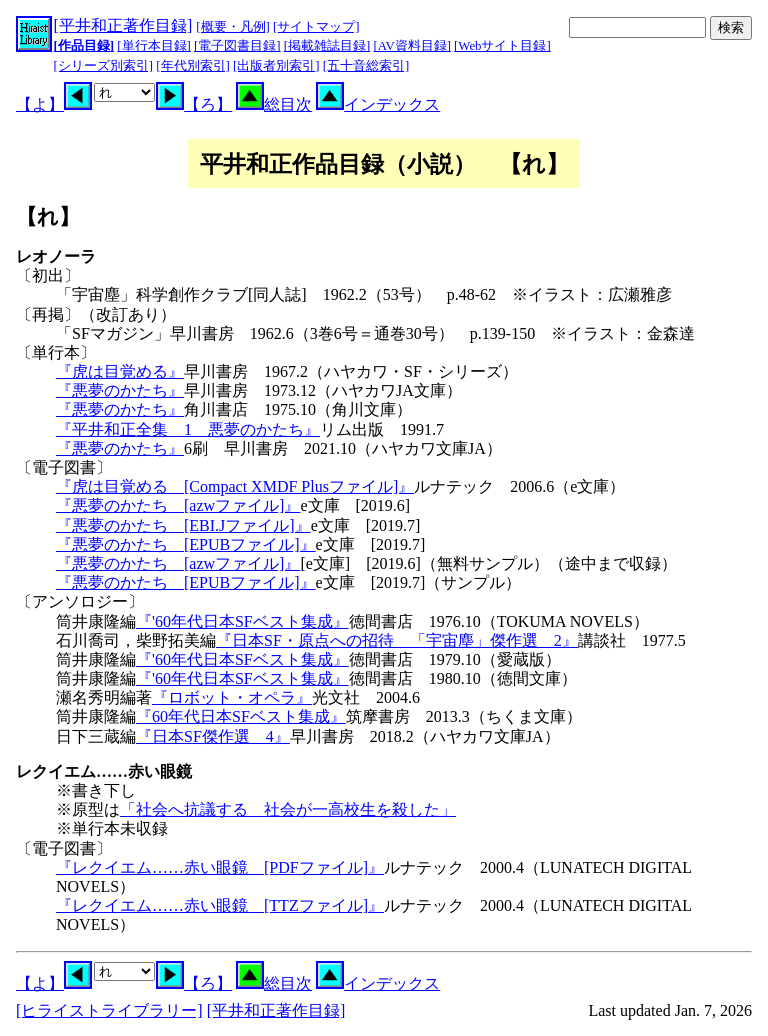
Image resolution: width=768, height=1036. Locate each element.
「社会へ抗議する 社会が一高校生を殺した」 (288, 809)
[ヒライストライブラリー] (109, 1010)
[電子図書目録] (237, 46)
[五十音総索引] (366, 66)
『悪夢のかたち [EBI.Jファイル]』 (183, 525)
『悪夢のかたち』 (120, 390)
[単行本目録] (154, 46)
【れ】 (48, 216)
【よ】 (54, 104)
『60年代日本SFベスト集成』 (241, 716)
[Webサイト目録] (502, 46)
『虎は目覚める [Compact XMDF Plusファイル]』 (235, 486)
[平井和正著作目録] (123, 25)
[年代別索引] (193, 66)
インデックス (378, 104)
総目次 (274, 104)
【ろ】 (194, 104)
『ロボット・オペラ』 (232, 697)
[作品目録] (84, 46)
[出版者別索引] (276, 66)
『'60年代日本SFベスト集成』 (242, 621)
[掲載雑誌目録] (327, 46)
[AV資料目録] (412, 46)
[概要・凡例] (233, 27)
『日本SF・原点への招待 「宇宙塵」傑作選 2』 (397, 640)
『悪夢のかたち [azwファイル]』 (178, 505)
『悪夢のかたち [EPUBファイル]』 (186, 544)
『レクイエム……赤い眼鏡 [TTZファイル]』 (220, 905)
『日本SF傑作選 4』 (213, 736)
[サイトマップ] (316, 27)
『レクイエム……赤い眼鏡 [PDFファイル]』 (220, 867)
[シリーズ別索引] (104, 66)
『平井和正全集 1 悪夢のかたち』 (188, 429)
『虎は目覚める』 (120, 371)
